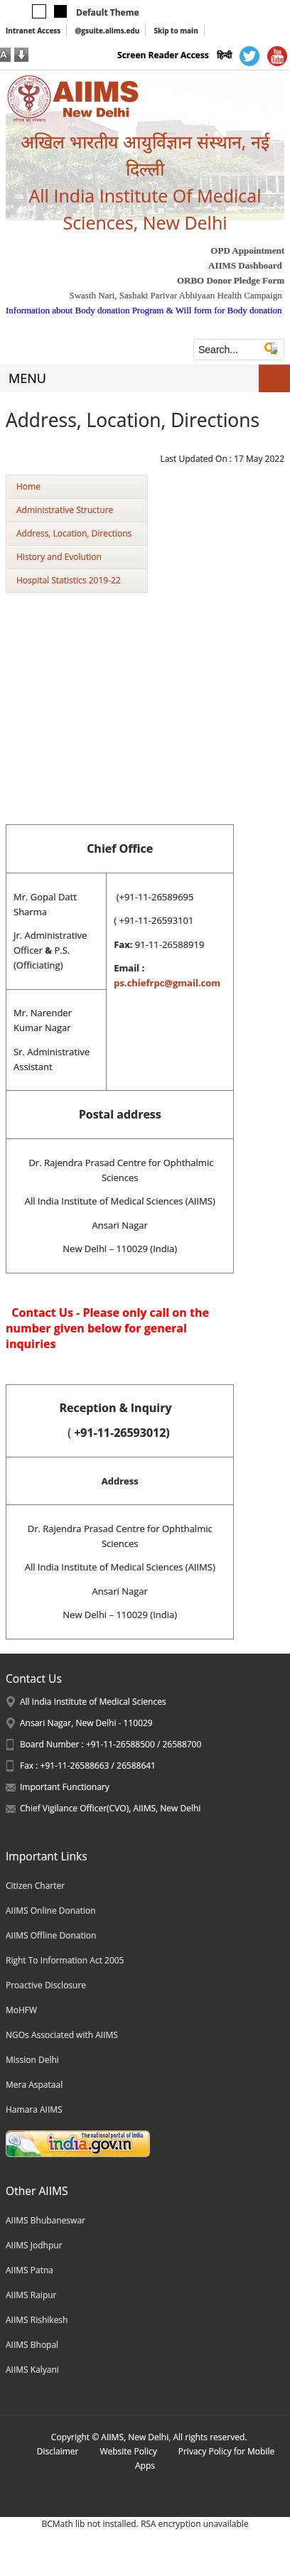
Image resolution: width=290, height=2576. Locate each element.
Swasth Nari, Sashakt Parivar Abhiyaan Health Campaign (175, 295)
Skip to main (176, 31)
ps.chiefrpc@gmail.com (167, 982)
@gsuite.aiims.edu (107, 31)
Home (28, 486)
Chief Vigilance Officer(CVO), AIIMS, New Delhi (110, 1808)
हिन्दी (224, 55)
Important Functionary (64, 1787)
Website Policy (128, 2451)
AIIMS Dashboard (245, 265)
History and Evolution (59, 557)
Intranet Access (33, 31)
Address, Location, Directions (73, 533)
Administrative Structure (64, 510)
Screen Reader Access (163, 55)
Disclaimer (58, 2451)
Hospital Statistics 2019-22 (68, 580)
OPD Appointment (247, 250)
